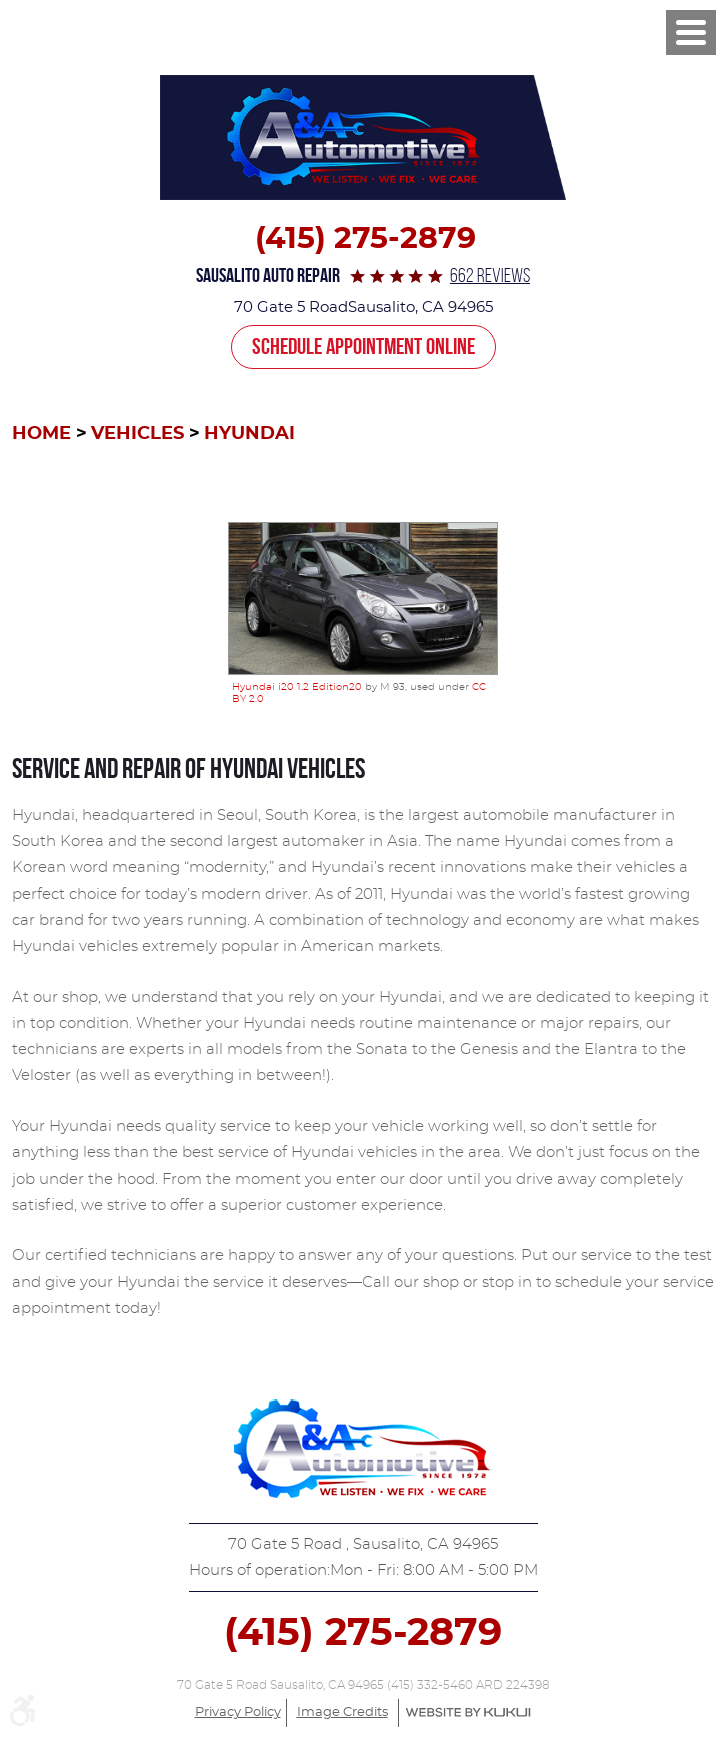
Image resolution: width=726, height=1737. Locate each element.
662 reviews (490, 275)
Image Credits (342, 1712)
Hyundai (249, 434)
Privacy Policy (238, 1712)
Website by (468, 1712)
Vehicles (137, 434)
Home (41, 434)
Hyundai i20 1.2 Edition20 (297, 687)
